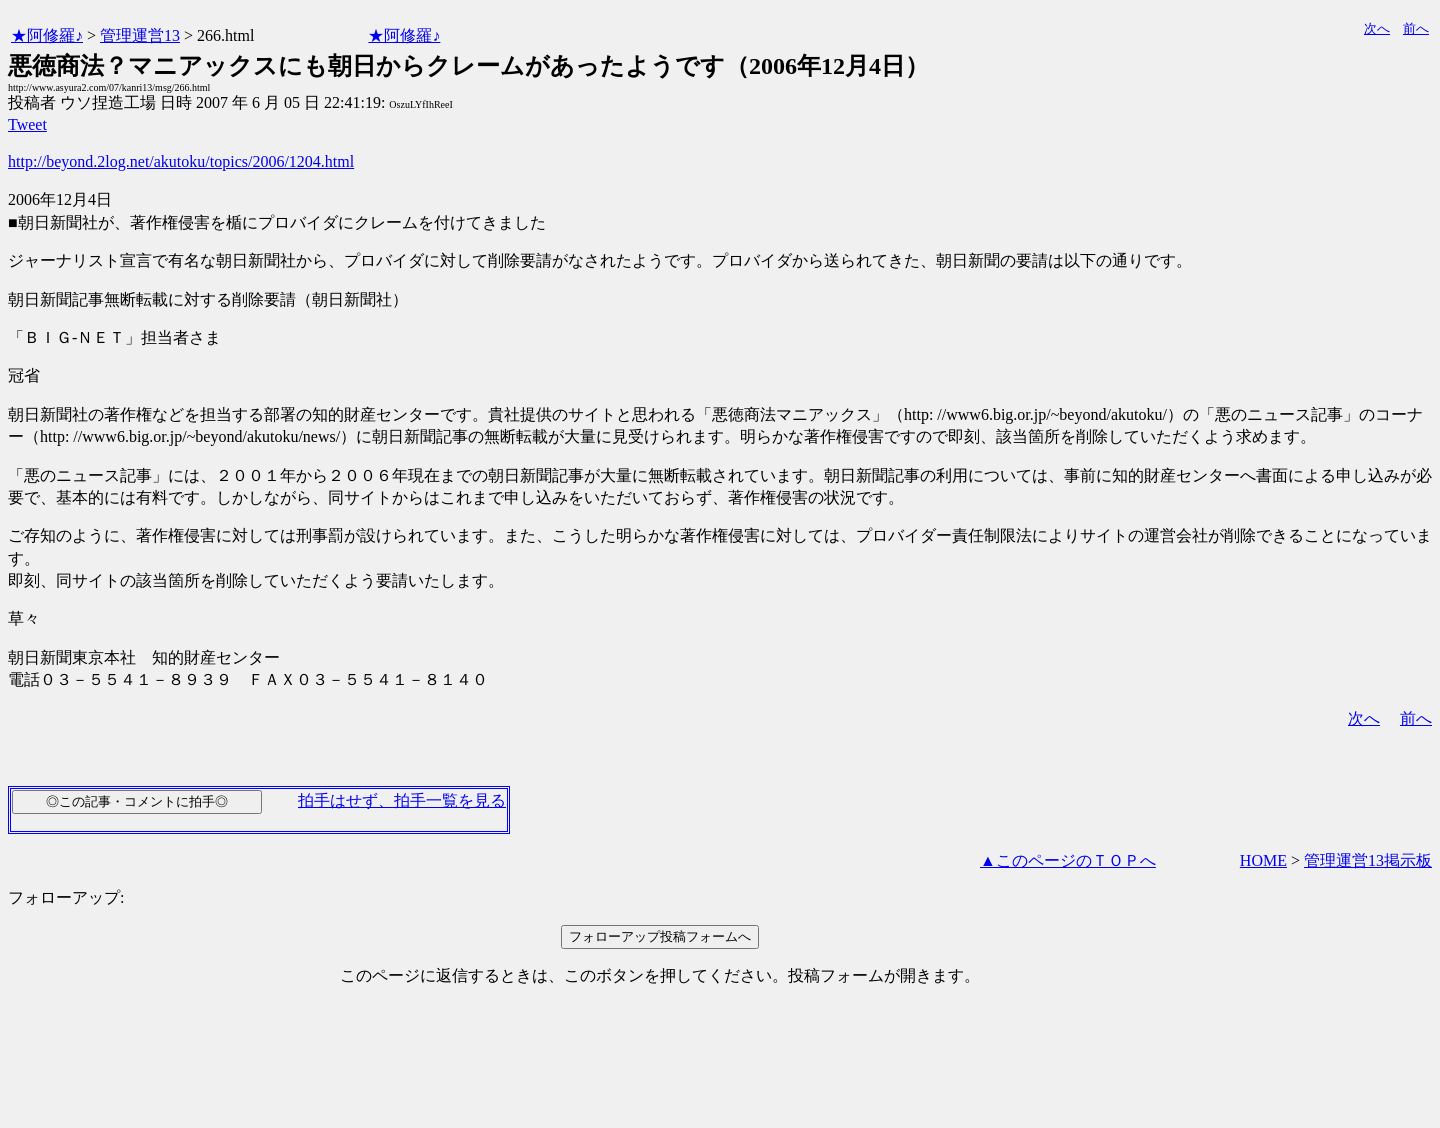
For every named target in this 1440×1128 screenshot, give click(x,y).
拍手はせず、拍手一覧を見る (402, 800)
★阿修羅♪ (47, 35)
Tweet (27, 124)
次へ (1377, 28)
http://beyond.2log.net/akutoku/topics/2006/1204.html (181, 161)
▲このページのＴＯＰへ (1068, 860)
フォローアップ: (66, 897)
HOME (1263, 860)
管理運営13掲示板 (1368, 860)
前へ (1416, 28)
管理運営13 (140, 35)
